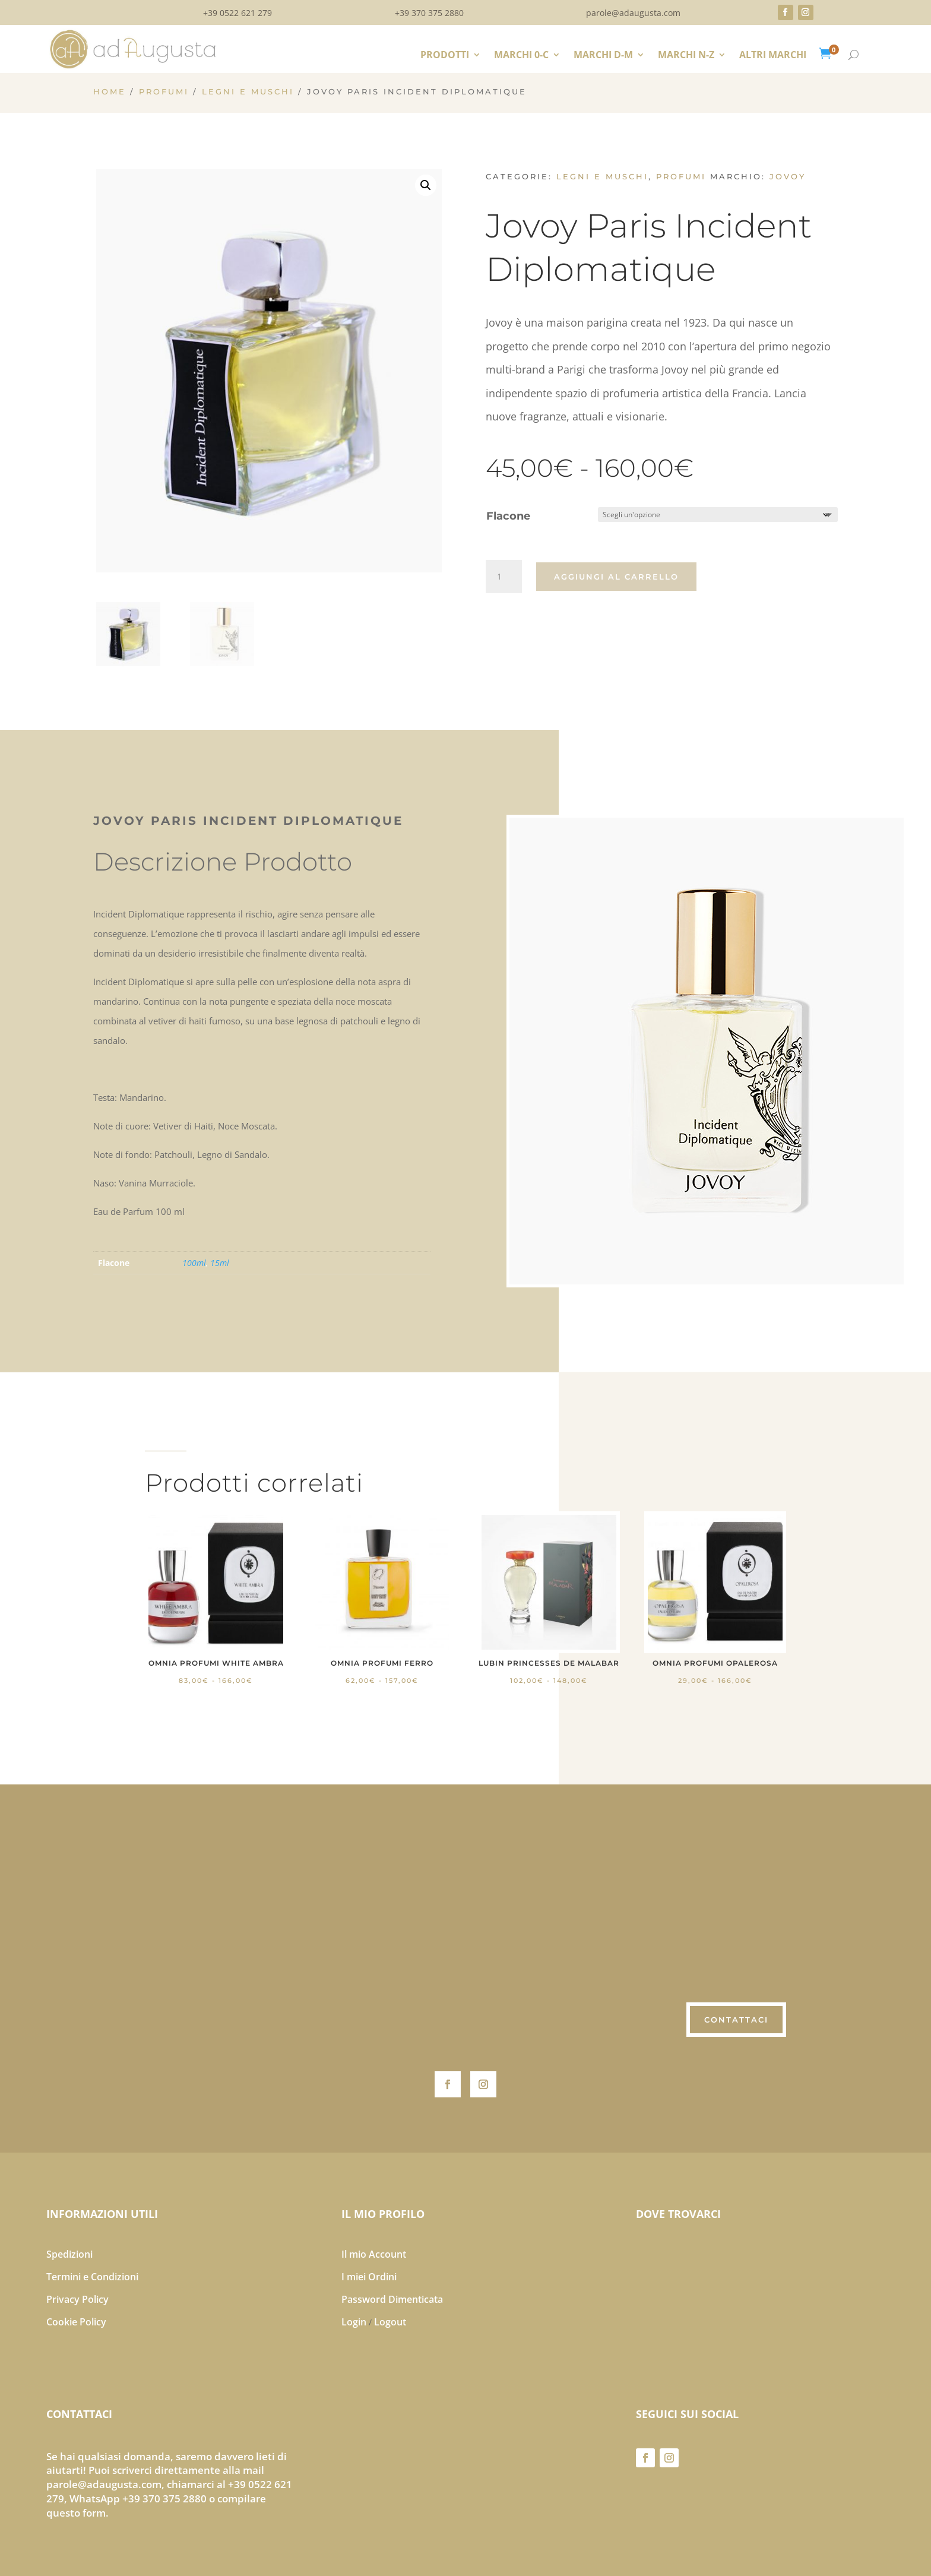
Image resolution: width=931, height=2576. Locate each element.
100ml (194, 1262)
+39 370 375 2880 (429, 13)
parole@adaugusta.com (633, 13)
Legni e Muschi (248, 91)
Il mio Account (373, 2254)
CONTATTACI (736, 2019)
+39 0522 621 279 (237, 13)
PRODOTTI (444, 55)
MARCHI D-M (603, 55)
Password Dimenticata (392, 2299)
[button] (425, 185)
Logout (390, 2321)
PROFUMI (164, 91)
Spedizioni (69, 2254)
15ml (219, 1262)
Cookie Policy (76, 2321)
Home (109, 91)
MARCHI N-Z (686, 55)
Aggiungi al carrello (616, 576)
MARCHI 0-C (521, 55)
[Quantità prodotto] (503, 576)
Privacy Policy (77, 2299)
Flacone (508, 516)
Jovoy (788, 176)
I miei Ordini (369, 2276)
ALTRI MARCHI (772, 55)
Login (353, 2321)
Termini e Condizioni (92, 2276)
